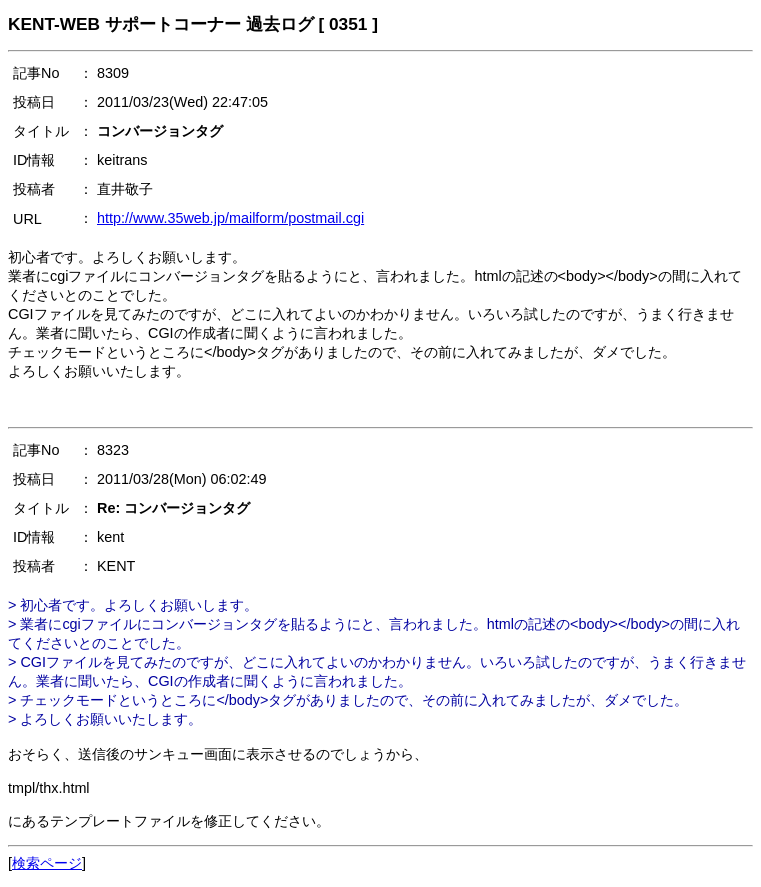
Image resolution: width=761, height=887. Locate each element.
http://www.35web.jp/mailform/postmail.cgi (230, 218)
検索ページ (47, 863)
